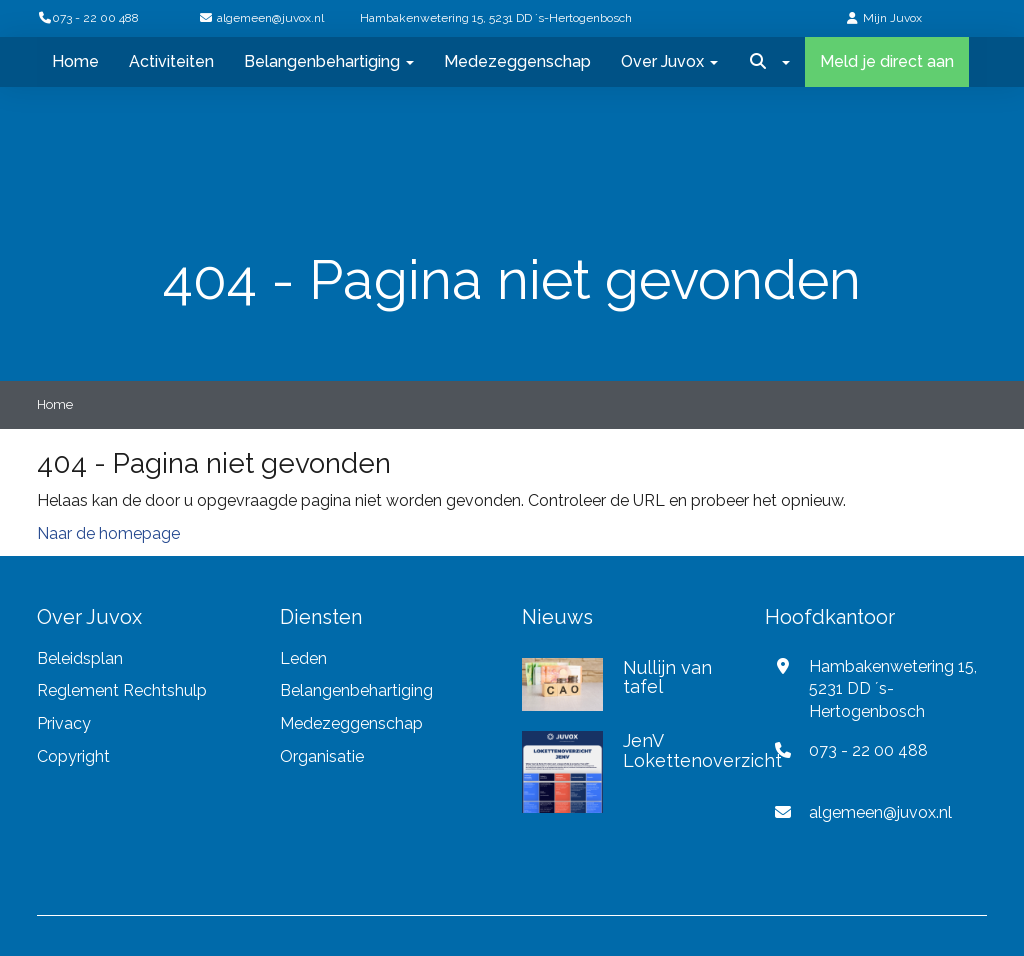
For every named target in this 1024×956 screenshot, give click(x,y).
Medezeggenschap (517, 61)
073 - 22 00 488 (88, 18)
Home (75, 61)
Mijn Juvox (892, 18)
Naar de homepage (108, 533)
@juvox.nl (270, 18)
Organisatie (322, 756)
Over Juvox (669, 61)
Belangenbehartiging (329, 61)
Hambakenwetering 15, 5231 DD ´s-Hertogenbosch (496, 18)
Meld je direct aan (887, 61)
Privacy (66, 723)
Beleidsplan (80, 658)
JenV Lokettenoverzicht (702, 750)
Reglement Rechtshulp (122, 690)
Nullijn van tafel (667, 677)
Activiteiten (171, 61)
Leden (303, 658)
